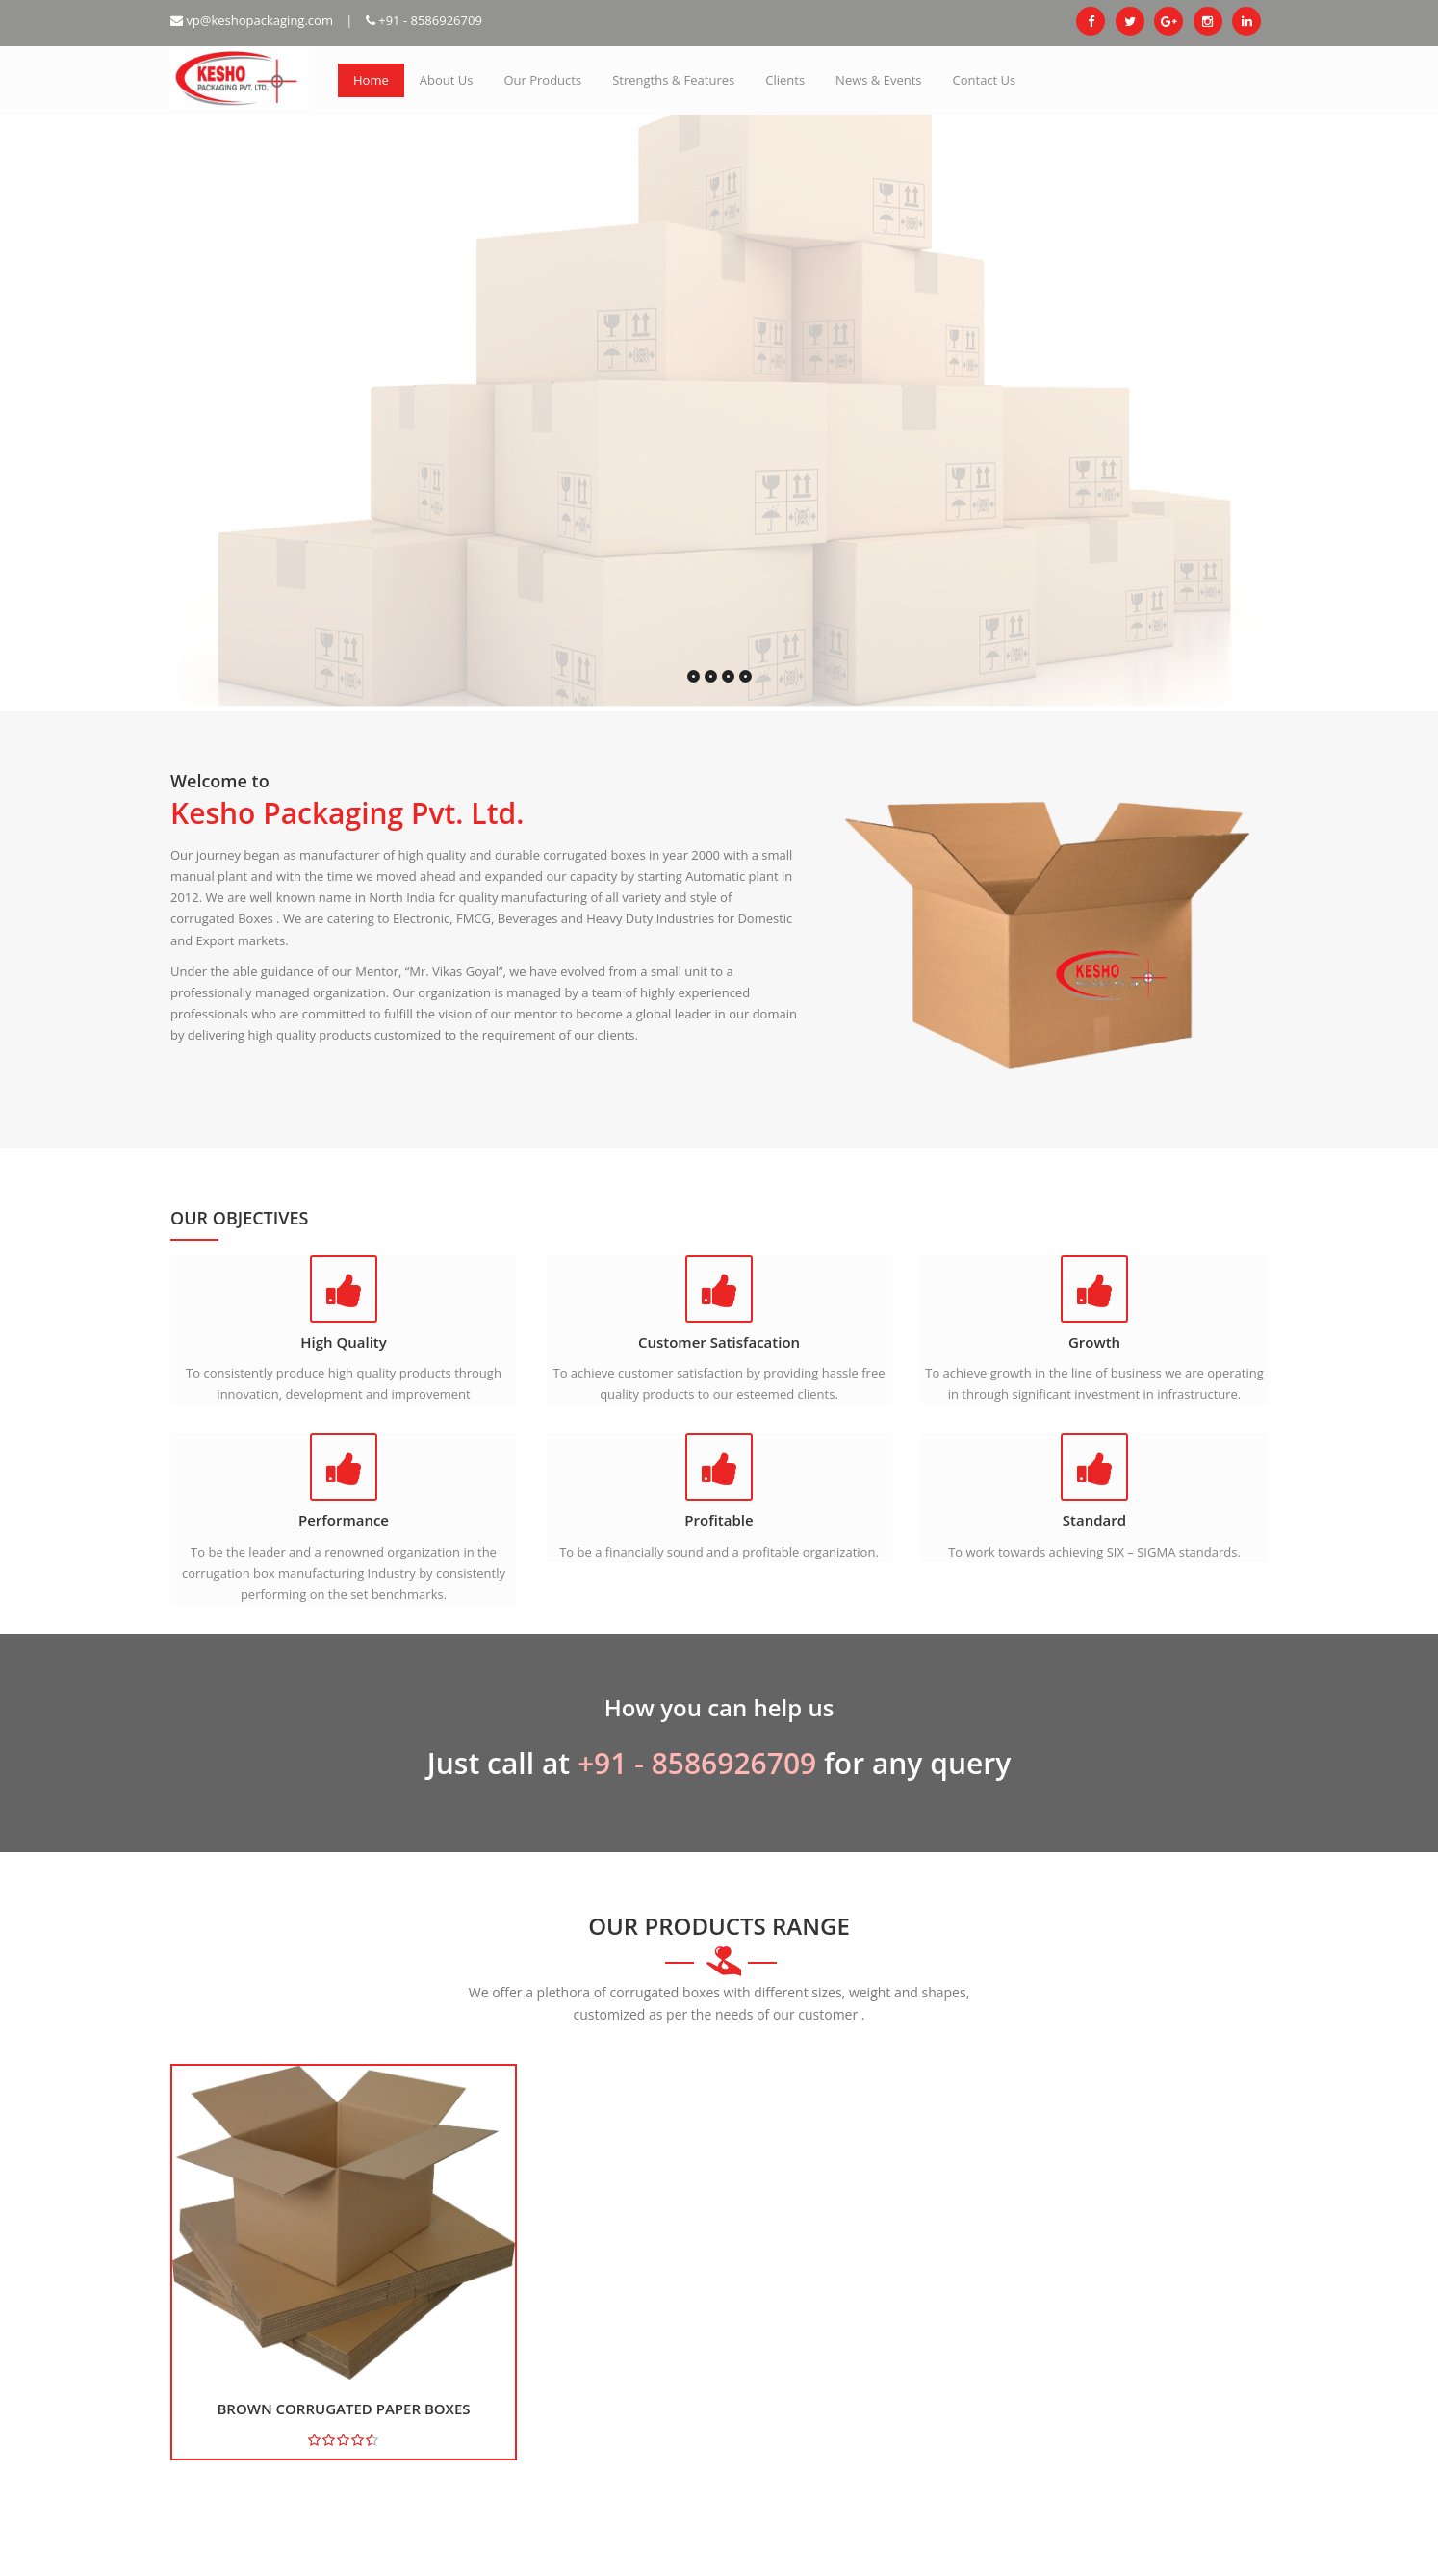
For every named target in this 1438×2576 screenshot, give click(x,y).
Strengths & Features (673, 80)
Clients (785, 80)
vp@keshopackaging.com (251, 20)
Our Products (542, 80)
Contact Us (984, 80)
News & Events (878, 80)
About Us (447, 80)
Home (371, 80)
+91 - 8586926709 (424, 20)
